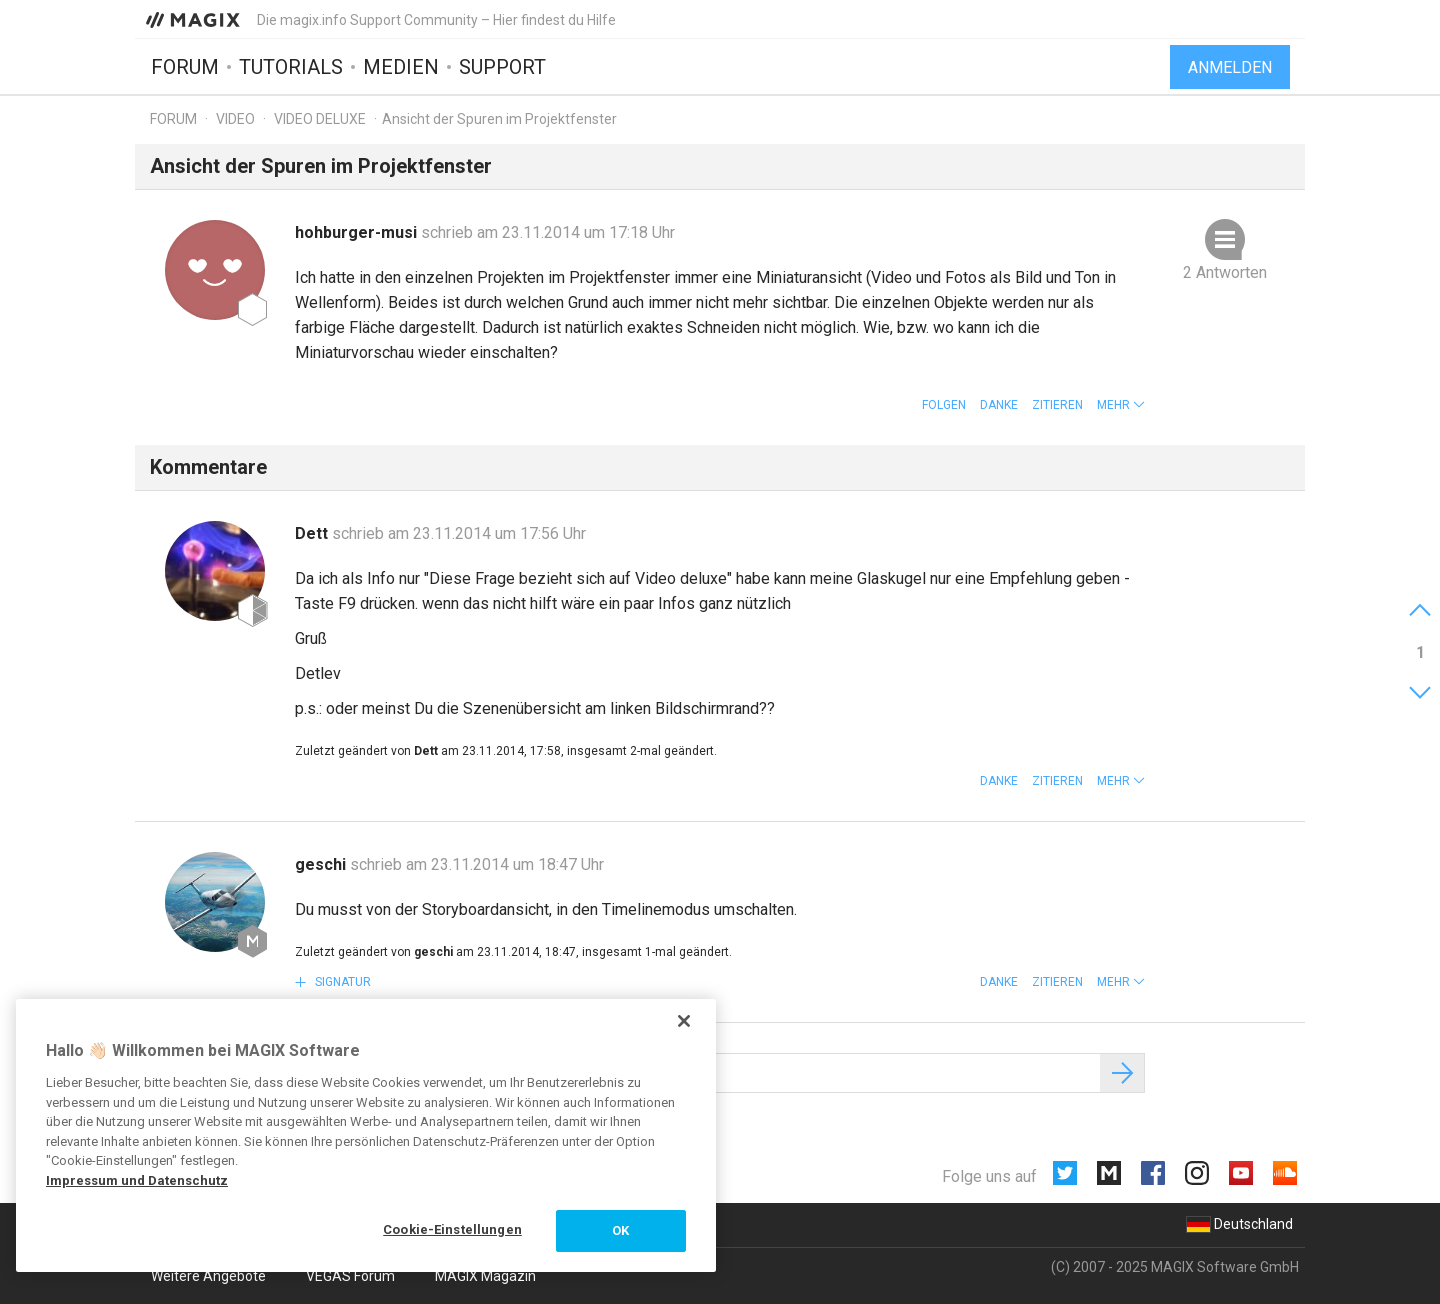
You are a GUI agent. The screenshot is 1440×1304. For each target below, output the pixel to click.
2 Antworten (1225, 272)
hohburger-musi (358, 232)
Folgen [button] (944, 405)
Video (235, 119)
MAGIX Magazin (485, 1276)
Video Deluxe (320, 119)
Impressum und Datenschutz (137, 1180)
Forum (185, 67)
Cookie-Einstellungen (452, 1229)
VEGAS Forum (350, 1276)
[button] (1121, 405)
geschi (322, 864)
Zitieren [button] (1057, 405)
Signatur (341, 982)
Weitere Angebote (208, 1276)
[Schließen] (684, 1021)
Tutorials (291, 67)
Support (502, 67)
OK (620, 1230)
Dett (313, 533)
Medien (401, 67)
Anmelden (1230, 67)
